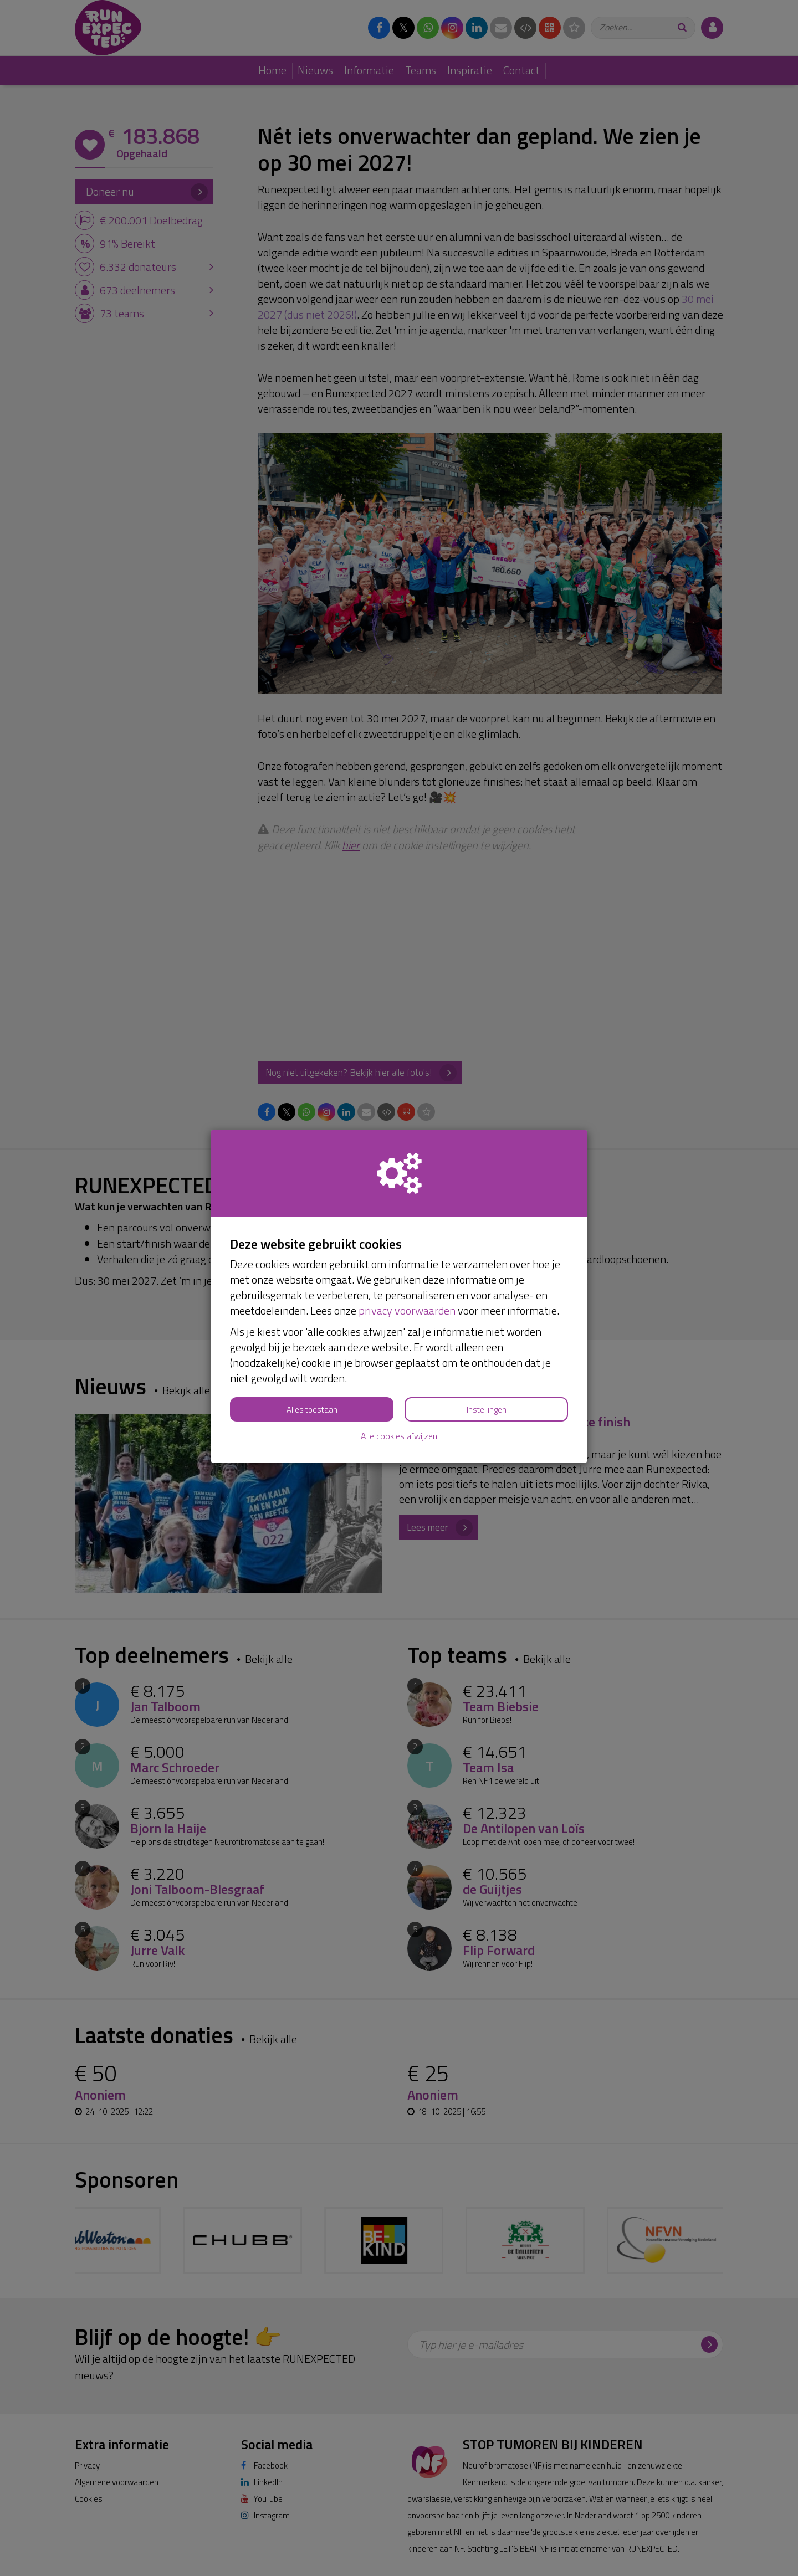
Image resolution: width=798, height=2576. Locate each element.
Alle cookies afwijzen (399, 1436)
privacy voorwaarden (407, 1310)
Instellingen (487, 1409)
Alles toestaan (312, 1409)
